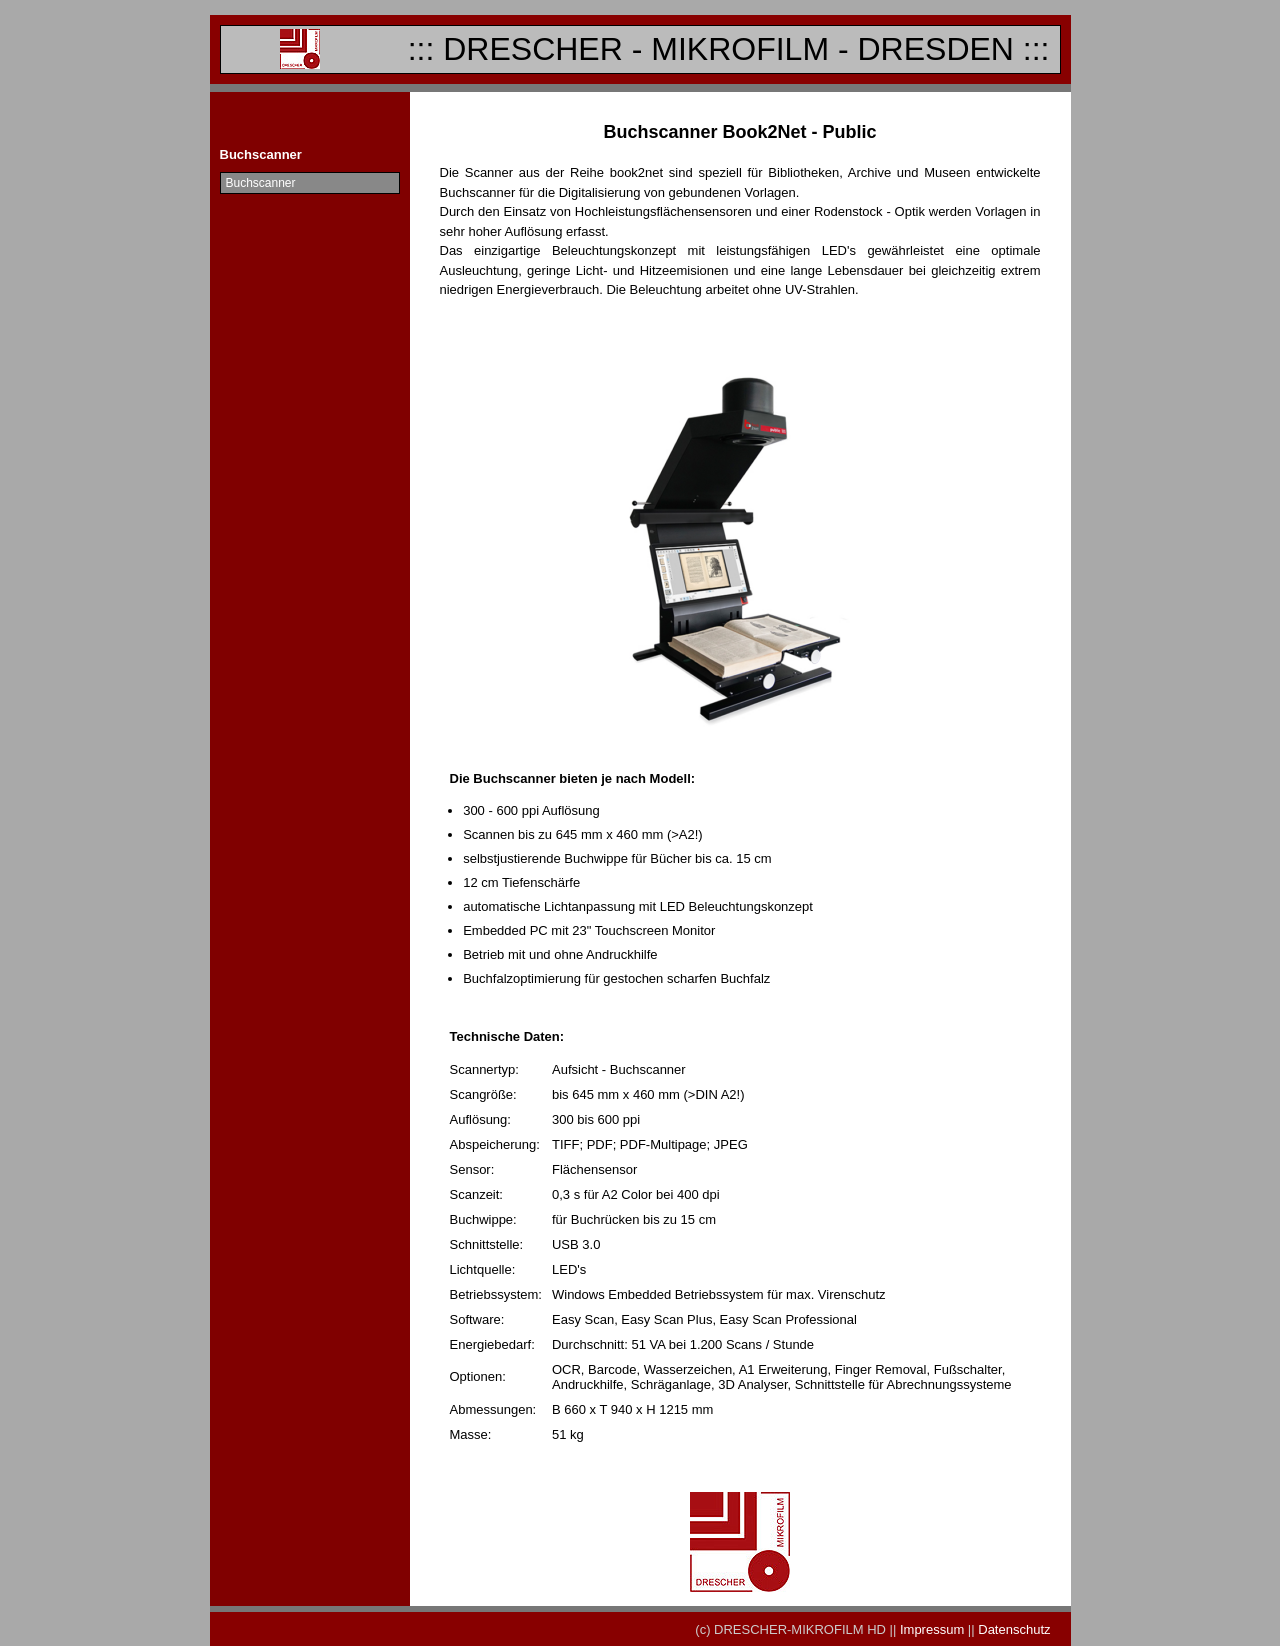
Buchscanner (261, 183)
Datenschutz (1013, 1629)
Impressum (932, 1629)
